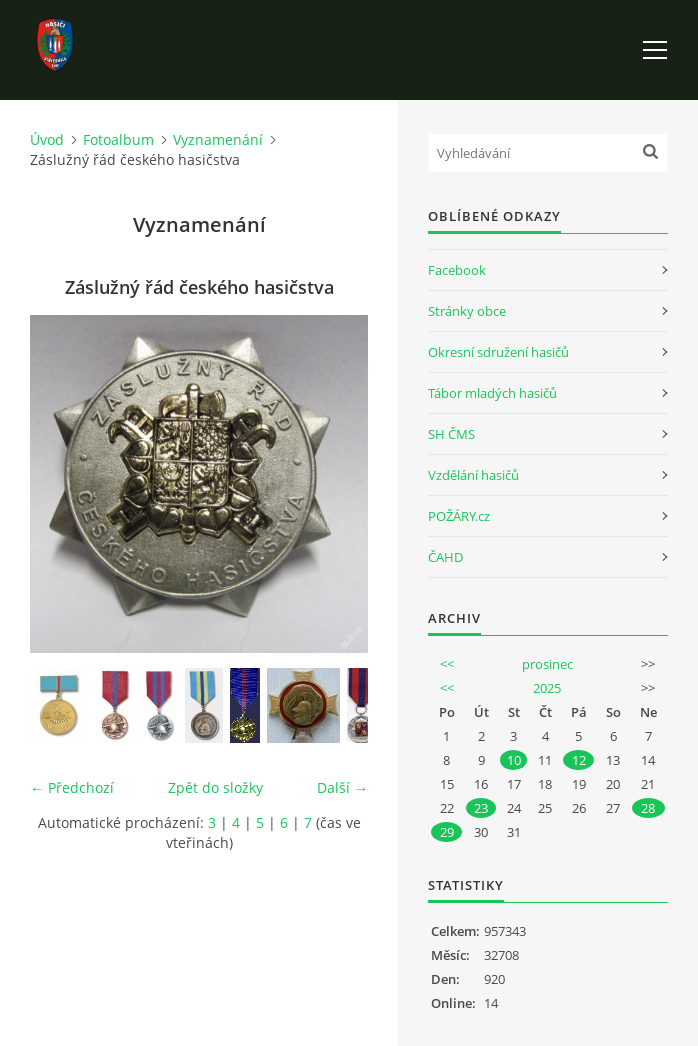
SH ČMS (451, 434)
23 (481, 808)
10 (514, 760)
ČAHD (445, 557)
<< (447, 664)
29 (447, 832)
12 (579, 760)
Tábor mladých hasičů (492, 393)
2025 (547, 688)
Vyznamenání (218, 139)
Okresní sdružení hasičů (498, 352)
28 (648, 808)
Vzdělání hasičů (473, 475)
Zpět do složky (215, 787)
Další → (342, 787)
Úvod (47, 139)
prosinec (547, 664)
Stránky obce (467, 311)
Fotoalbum (118, 139)
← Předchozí (72, 787)
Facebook (457, 270)
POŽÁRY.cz (459, 516)
